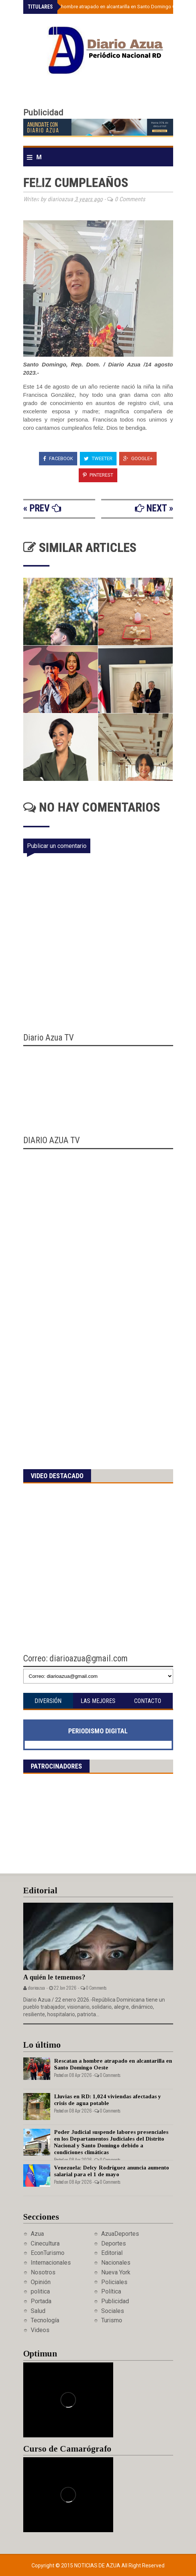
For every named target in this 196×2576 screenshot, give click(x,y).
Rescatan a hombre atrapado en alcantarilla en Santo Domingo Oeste (109, 6)
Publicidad (115, 2301)
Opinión (41, 2282)
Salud (38, 2310)
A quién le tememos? (54, 1977)
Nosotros (43, 2272)
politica (40, 2291)
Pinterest (98, 475)
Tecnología (45, 2320)
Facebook (58, 458)
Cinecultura (45, 2243)
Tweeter (98, 458)
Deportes (113, 2243)
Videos (40, 2330)
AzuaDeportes (120, 2233)
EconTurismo (47, 2252)
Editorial (112, 2252)
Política (111, 2291)
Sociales (112, 2310)
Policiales (114, 2282)
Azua (37, 2233)
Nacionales (115, 2262)
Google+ (138, 458)
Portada (41, 2301)
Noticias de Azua (97, 2566)
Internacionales (51, 2262)
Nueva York (115, 2272)
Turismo (111, 2320)
